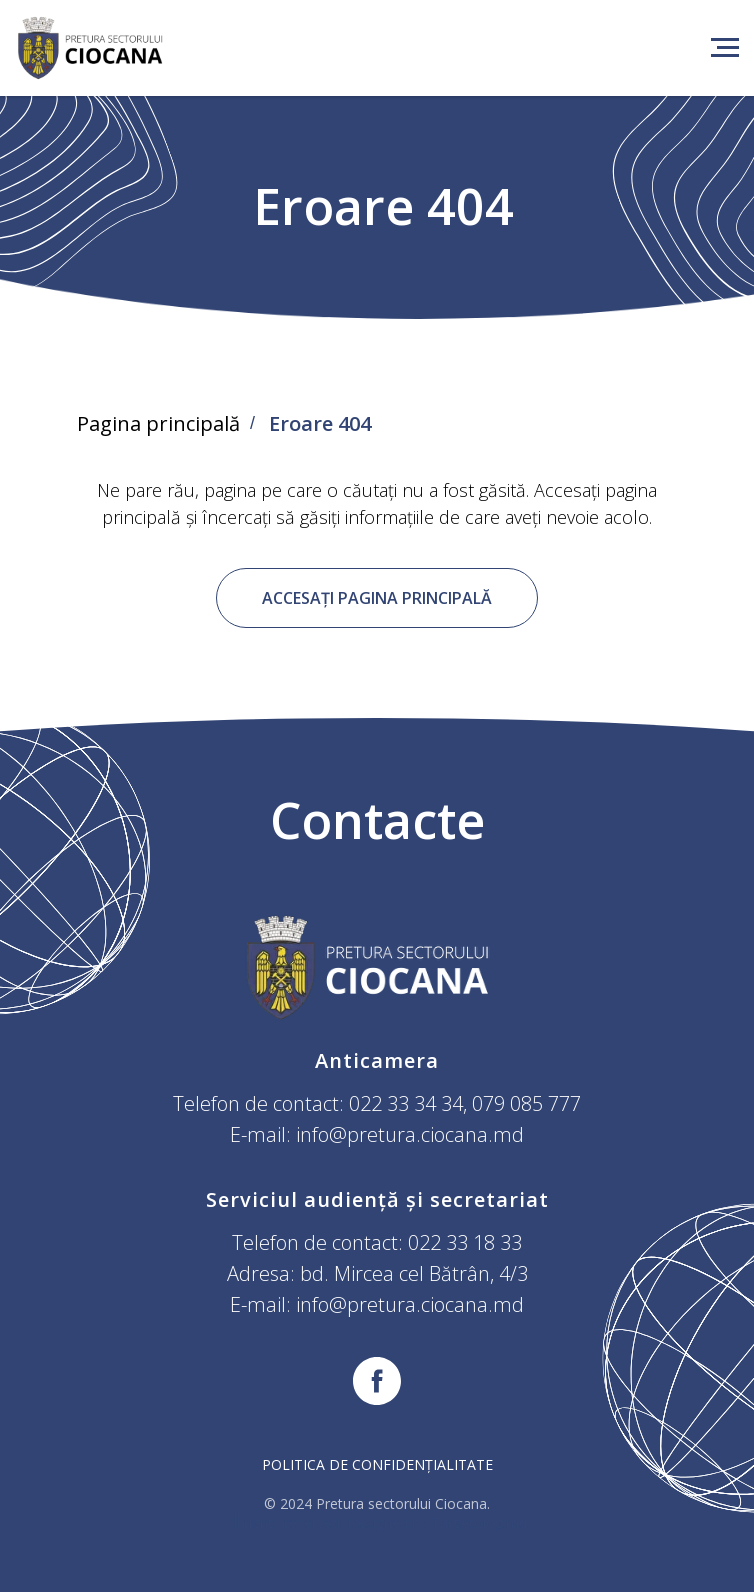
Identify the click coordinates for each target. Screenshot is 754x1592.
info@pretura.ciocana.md (410, 1134)
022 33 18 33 (465, 1242)
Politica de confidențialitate (377, 1464)
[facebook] (377, 1381)
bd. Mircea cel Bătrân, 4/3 (414, 1273)
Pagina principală (158, 424)
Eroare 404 (320, 424)
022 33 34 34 (406, 1103)
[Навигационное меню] (725, 48)
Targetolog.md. (480, 1522)
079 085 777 (526, 1103)
